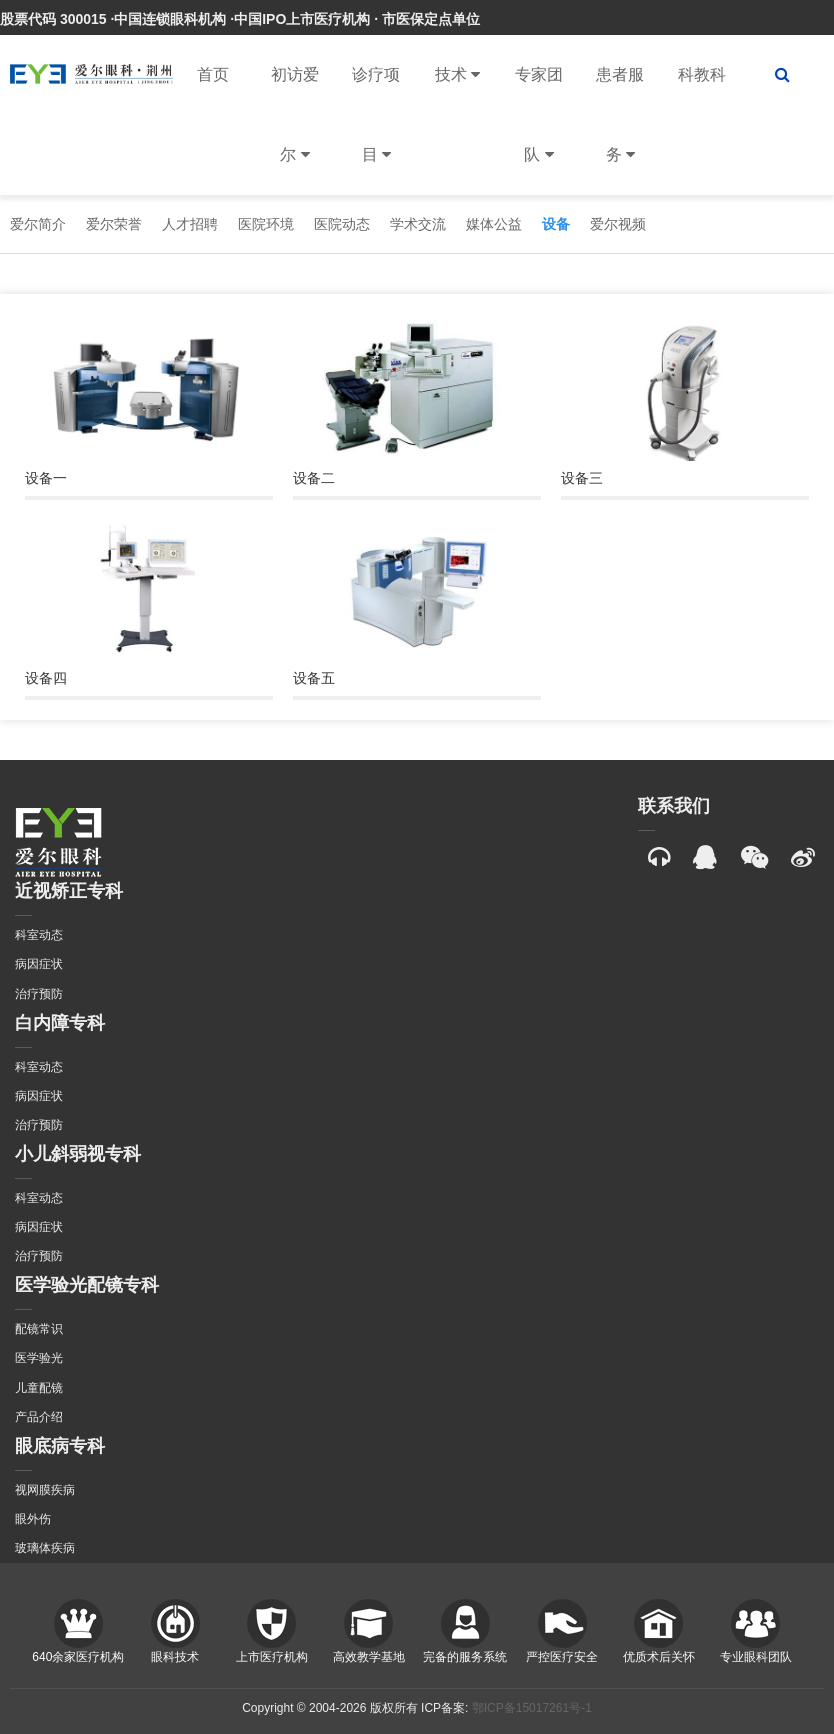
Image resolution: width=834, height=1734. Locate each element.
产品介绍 (39, 1417)
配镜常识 (39, 1329)
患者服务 (620, 130)
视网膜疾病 (45, 1490)
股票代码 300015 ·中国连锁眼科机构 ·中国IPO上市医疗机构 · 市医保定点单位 (240, 19)
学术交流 (418, 224)
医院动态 (342, 224)
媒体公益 (494, 224)
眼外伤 (33, 1519)
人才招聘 (190, 224)
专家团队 (539, 130)
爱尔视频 (618, 224)
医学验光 (39, 1358)
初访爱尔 (295, 130)
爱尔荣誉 (114, 224)
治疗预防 (39, 994)
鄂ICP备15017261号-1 (532, 1708)
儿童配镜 (39, 1388)
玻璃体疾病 (45, 1548)
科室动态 (39, 935)
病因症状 (39, 964)
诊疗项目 (376, 130)
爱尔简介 (38, 224)
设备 (556, 224)
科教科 (702, 74)
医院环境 (266, 224)
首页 (213, 74)
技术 (457, 75)
